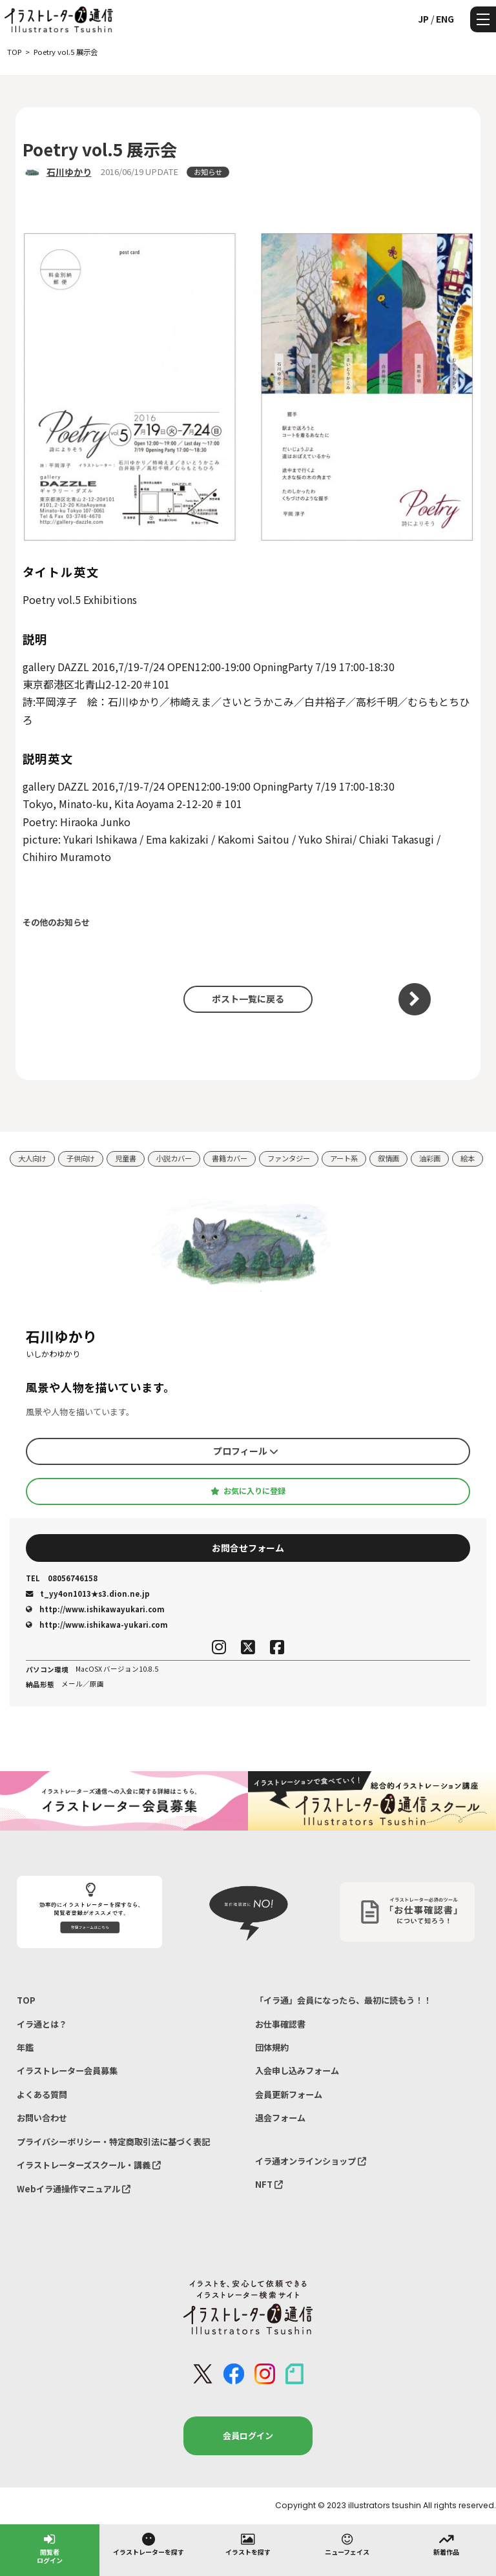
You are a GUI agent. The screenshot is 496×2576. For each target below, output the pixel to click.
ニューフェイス (347, 2544)
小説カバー (174, 1158)
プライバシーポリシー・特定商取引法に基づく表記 (113, 2141)
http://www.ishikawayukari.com (95, 1609)
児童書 (125, 1158)
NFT (269, 2184)
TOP (26, 2000)
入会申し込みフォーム (297, 2070)
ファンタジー (288, 1158)
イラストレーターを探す (148, 2544)
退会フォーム (280, 2118)
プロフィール (245, 1450)
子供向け (81, 1158)
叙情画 (388, 1158)
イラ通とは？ (42, 2024)
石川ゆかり (69, 171)
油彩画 (429, 1158)
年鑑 (25, 2047)
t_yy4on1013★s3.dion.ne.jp (88, 1593)
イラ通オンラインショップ (310, 2161)
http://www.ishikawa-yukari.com (97, 1624)
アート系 (344, 1158)
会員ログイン (248, 2435)
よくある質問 (42, 2094)
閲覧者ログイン (50, 2548)
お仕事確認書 (280, 2024)
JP (423, 18)
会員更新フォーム (288, 2094)
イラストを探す (248, 2544)
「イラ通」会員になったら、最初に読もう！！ (343, 2000)
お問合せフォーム (248, 1547)
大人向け (32, 1158)
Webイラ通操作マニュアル (73, 2189)
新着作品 (446, 2544)
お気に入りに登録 (248, 1491)
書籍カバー (229, 1158)
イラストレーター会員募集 (67, 2070)
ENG (445, 18)
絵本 (467, 1158)
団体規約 (272, 2047)
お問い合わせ (42, 2118)
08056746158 (62, 1578)
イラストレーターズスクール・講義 (89, 2165)
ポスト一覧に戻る (248, 998)
